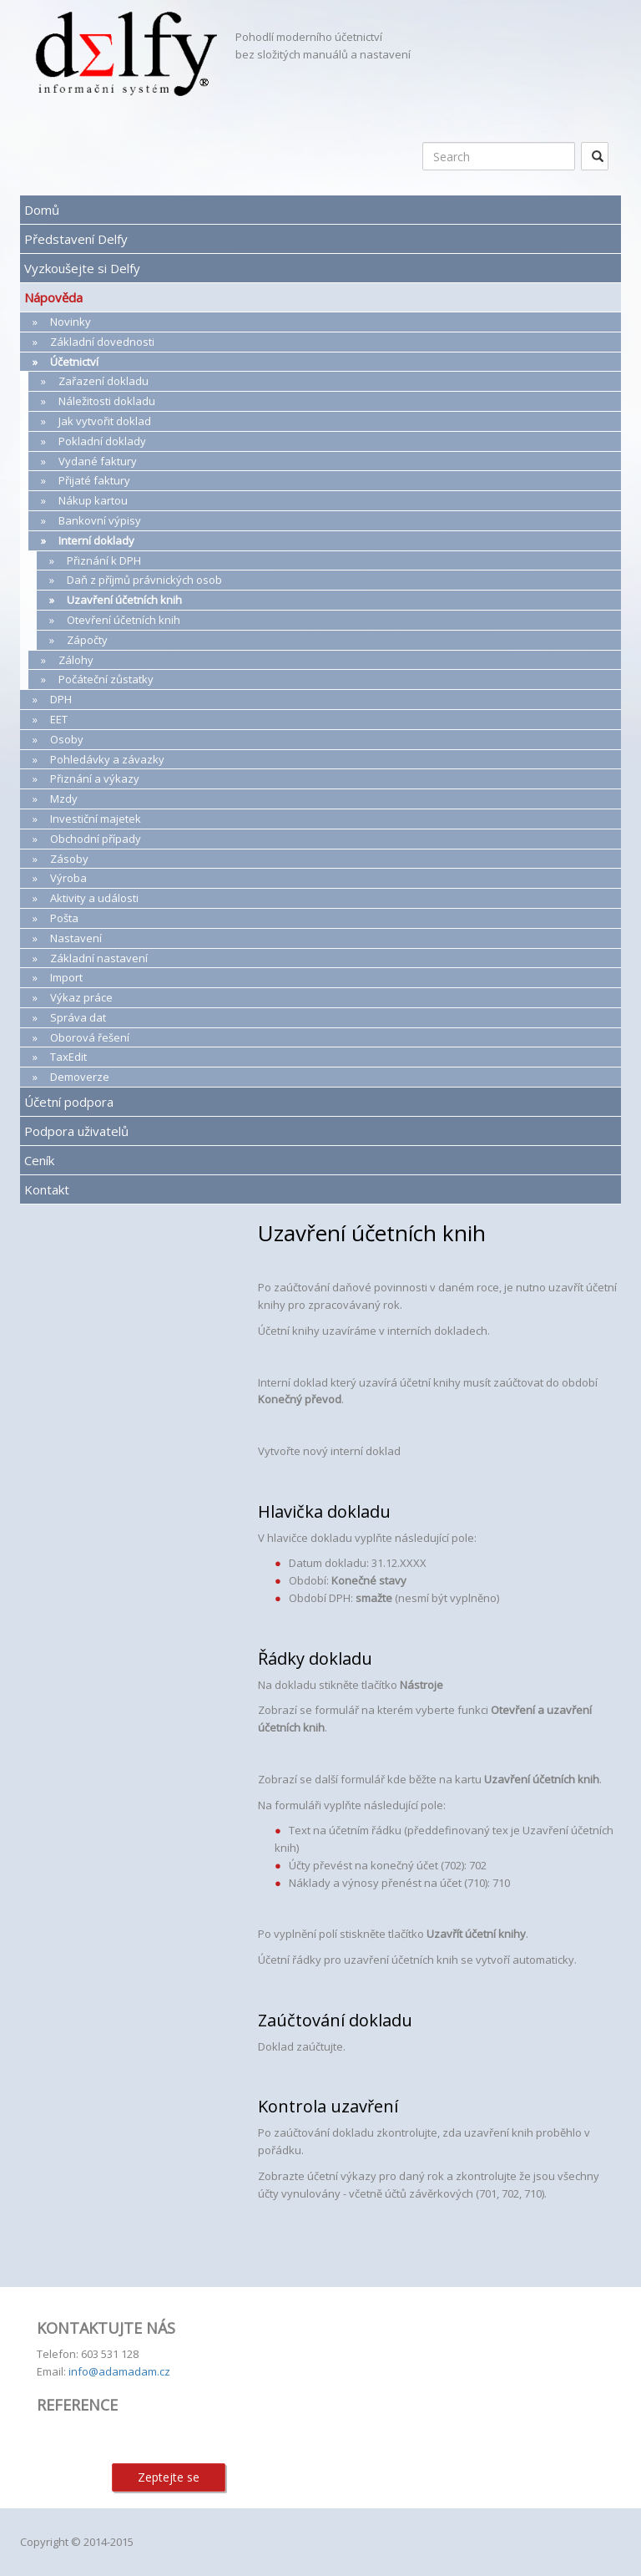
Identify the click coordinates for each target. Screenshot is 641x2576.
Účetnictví (74, 361)
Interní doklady (96, 540)
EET (59, 719)
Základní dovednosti (102, 341)
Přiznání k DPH (104, 560)
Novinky (70, 321)
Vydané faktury (97, 461)
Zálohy (75, 659)
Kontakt (46, 1189)
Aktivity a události (94, 897)
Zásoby (69, 858)
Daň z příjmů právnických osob (144, 579)
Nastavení (76, 938)
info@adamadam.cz (119, 2371)
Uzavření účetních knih (124, 599)
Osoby (66, 739)
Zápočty (87, 639)
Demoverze (79, 1076)
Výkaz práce (81, 997)
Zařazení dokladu (103, 380)
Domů (41, 209)
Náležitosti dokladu (106, 400)
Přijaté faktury (94, 480)
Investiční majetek (95, 818)
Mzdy (64, 798)
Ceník (39, 1160)
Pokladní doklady (102, 441)
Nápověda (53, 297)
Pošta (64, 917)
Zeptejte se (168, 2477)
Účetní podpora (69, 1101)
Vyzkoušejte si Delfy (82, 268)
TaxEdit (68, 1056)
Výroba (68, 877)
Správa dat (78, 1017)
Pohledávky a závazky (107, 759)
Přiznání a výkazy (94, 778)
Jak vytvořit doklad (104, 420)
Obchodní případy (95, 838)
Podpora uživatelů (76, 1131)
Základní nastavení (99, 958)
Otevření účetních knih (123, 619)
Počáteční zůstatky (106, 679)
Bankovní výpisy (99, 520)
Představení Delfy (76, 239)
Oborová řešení (89, 1037)
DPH (61, 699)
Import (66, 977)
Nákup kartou (93, 500)
